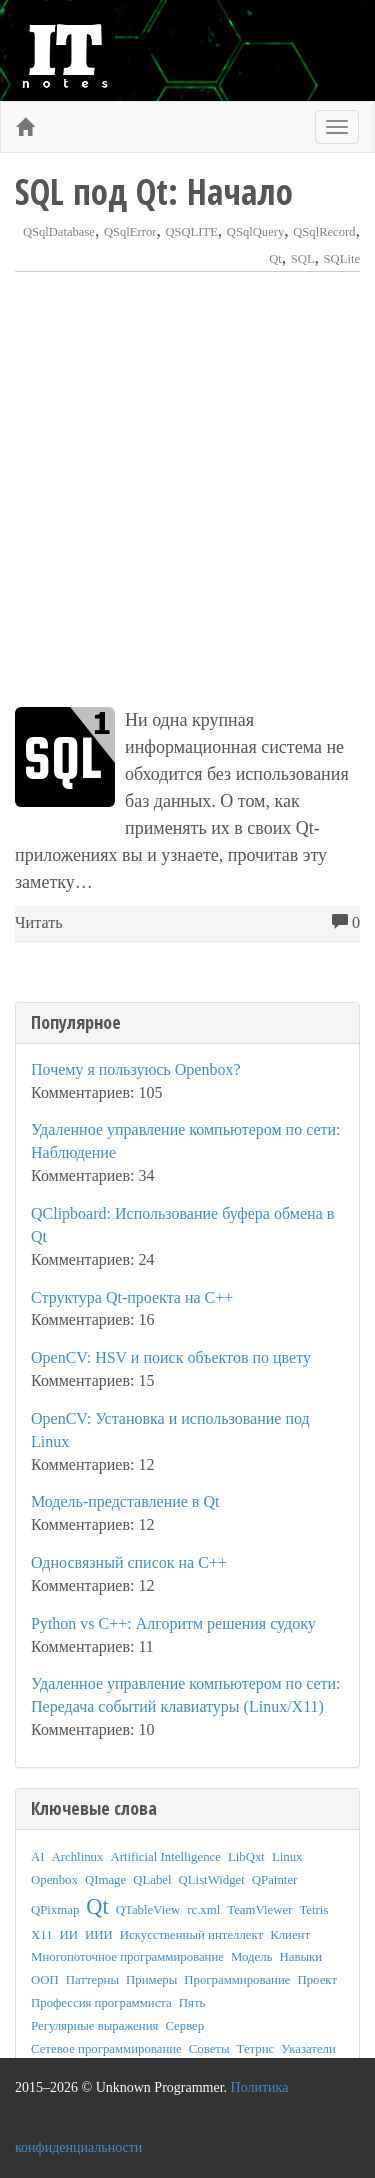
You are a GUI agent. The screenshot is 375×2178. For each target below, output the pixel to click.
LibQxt (246, 1857)
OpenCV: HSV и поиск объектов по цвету (171, 1357)
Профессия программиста (101, 2003)
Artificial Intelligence (165, 1857)
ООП (45, 1980)
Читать (39, 923)
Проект (317, 1980)
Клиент (290, 1935)
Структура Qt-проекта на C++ (132, 1297)
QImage (105, 1880)
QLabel (152, 1880)
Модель (252, 1957)
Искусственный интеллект (191, 1935)
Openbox (54, 1880)
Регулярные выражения (94, 2026)
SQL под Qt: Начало (154, 191)
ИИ (69, 1935)
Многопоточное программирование (127, 1957)
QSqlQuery (255, 232)
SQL (303, 259)
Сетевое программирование (106, 2049)
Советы (209, 2049)
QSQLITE (191, 232)
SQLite (342, 259)
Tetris (313, 1910)
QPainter (275, 1880)
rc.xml (203, 1910)
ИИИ (99, 1935)
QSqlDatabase (59, 232)
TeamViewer (259, 1910)
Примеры (151, 1980)
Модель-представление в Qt (125, 1501)
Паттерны (92, 1980)
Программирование (237, 1980)
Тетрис (256, 2049)
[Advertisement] (187, 489)
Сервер (184, 2026)
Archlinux (78, 1857)
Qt (275, 259)
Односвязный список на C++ (129, 1562)
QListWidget (212, 1880)
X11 (42, 1935)
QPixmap (55, 1910)
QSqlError (130, 232)
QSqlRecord (324, 232)
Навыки (301, 1957)
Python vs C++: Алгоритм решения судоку (173, 1623)
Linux (287, 1857)
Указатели (308, 2049)
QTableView (148, 1910)
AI (38, 1857)
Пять (192, 2003)
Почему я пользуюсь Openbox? (136, 1069)
